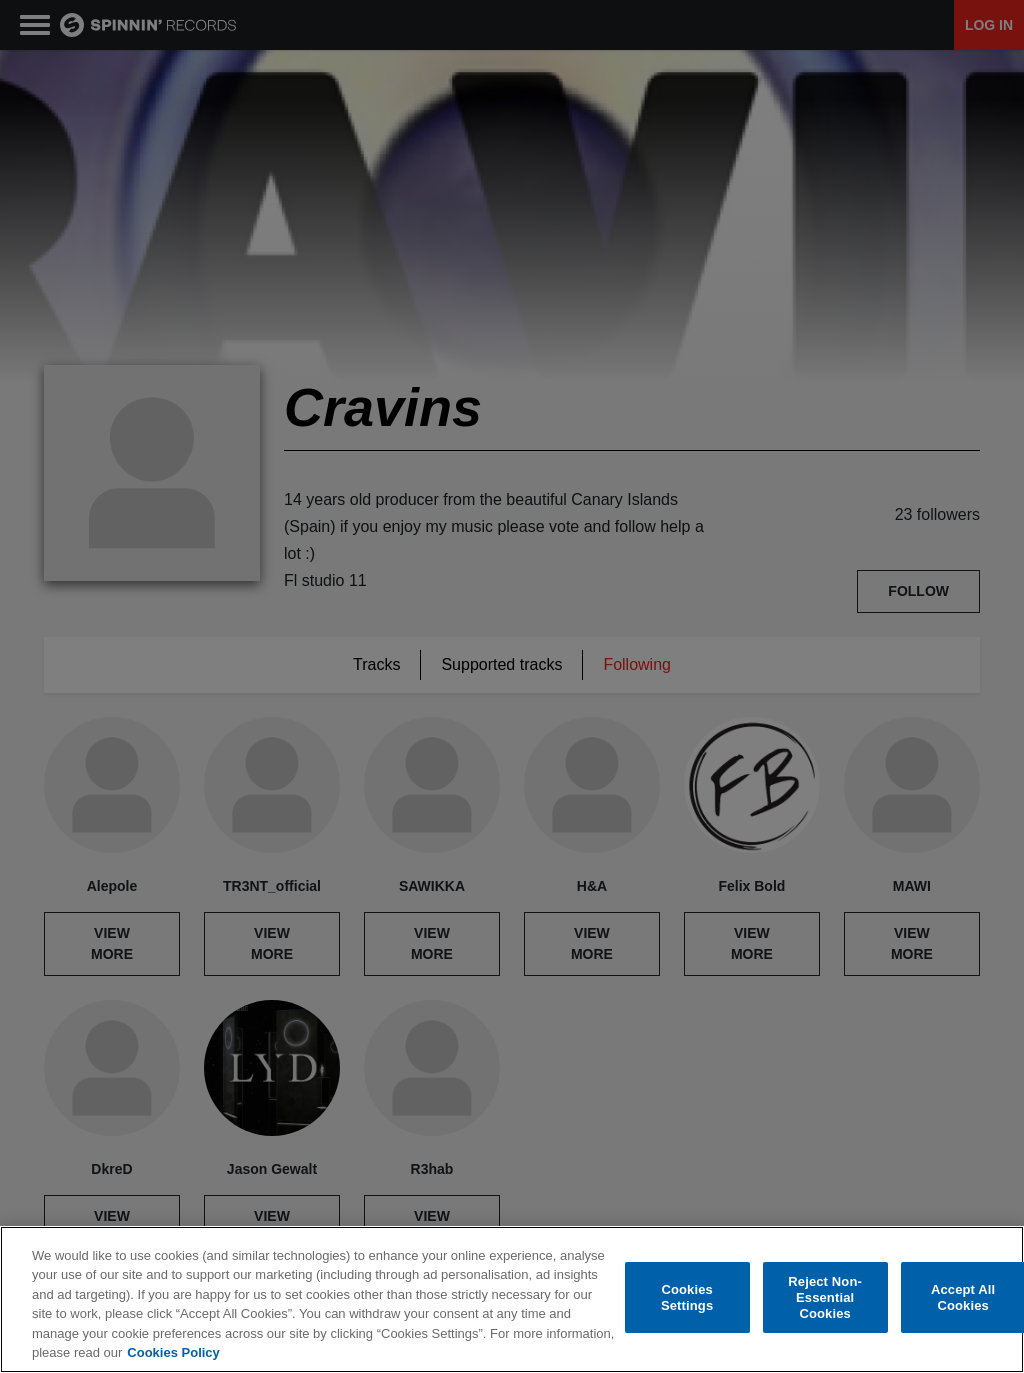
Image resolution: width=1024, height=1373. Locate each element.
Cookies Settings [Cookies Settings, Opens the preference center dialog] (687, 1297)
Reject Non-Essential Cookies (825, 1298)
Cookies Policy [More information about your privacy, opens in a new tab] (173, 1352)
